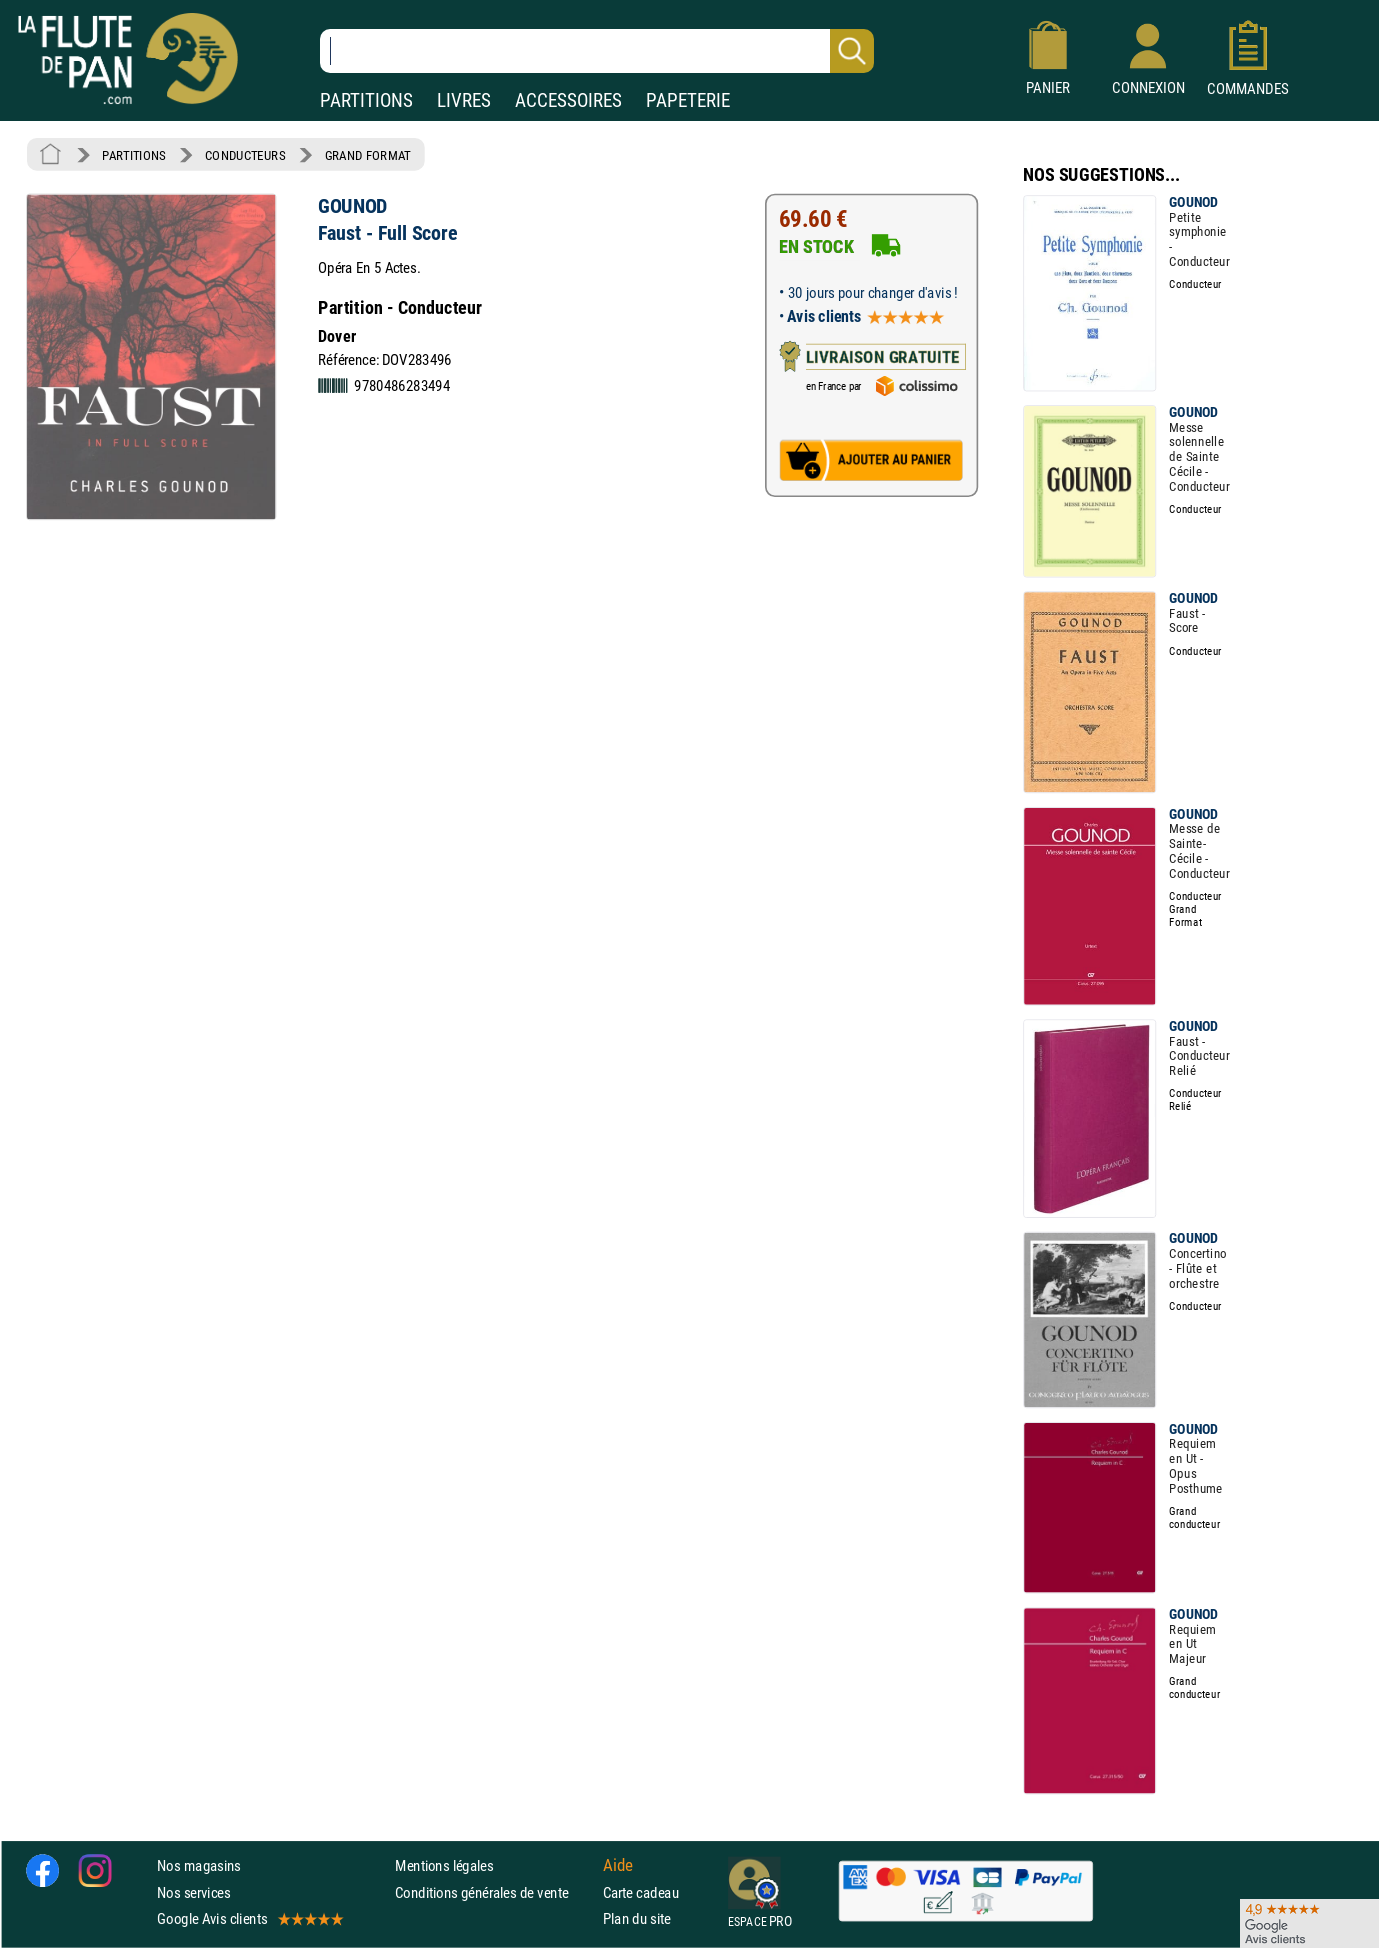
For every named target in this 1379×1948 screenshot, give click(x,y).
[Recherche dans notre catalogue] (597, 51)
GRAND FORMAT (368, 155)
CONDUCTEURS (245, 155)
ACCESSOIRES (568, 100)
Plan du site (637, 1918)
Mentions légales (444, 1865)
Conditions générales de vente (494, 1892)
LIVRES (464, 100)
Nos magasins (199, 1865)
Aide (618, 1866)
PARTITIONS (366, 100)
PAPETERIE (688, 100)
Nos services (193, 1892)
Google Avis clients (249, 1918)
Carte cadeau (641, 1892)
